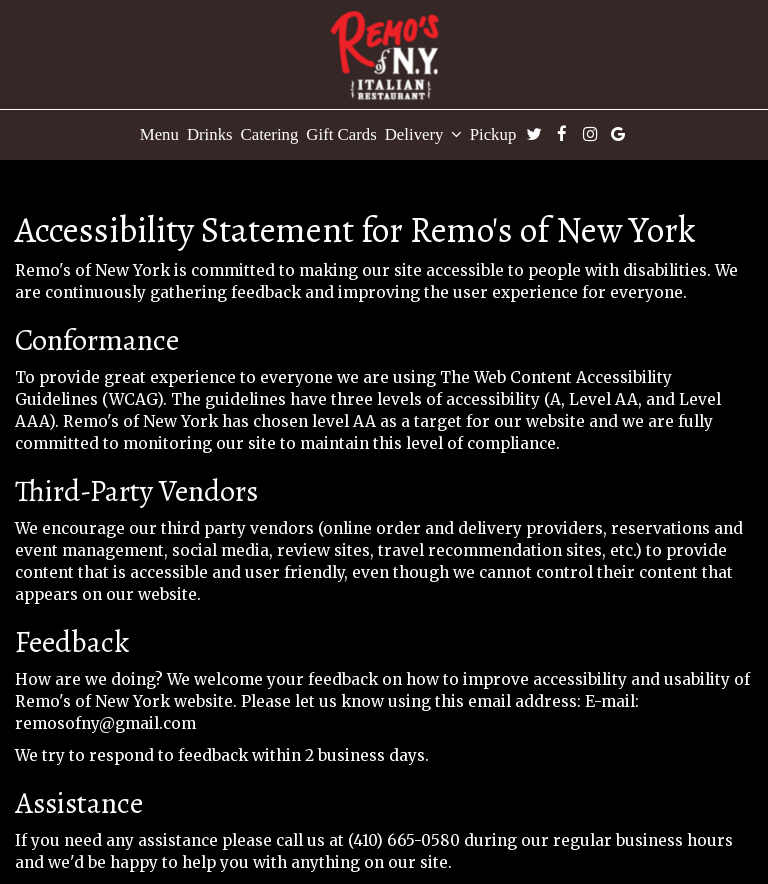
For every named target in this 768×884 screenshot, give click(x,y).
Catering (270, 134)
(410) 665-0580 (404, 840)
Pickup (493, 134)
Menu (159, 134)
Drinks (210, 134)
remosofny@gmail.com (105, 723)
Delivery (423, 134)
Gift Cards (341, 134)
